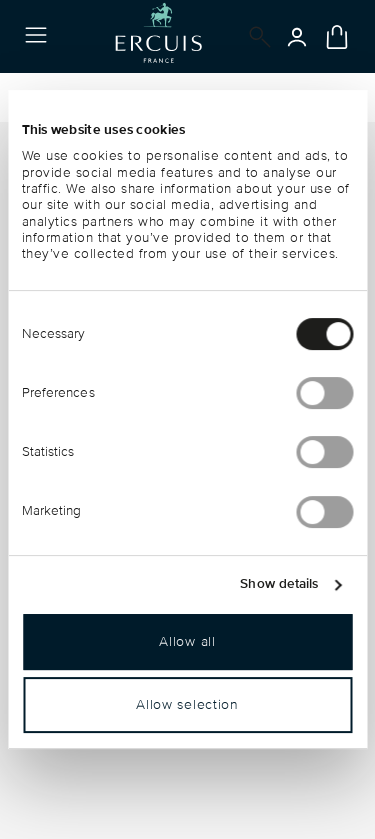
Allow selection (187, 704)
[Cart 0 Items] (337, 37)
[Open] (256, 37)
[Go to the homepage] (158, 36)
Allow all (187, 641)
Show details (279, 584)
